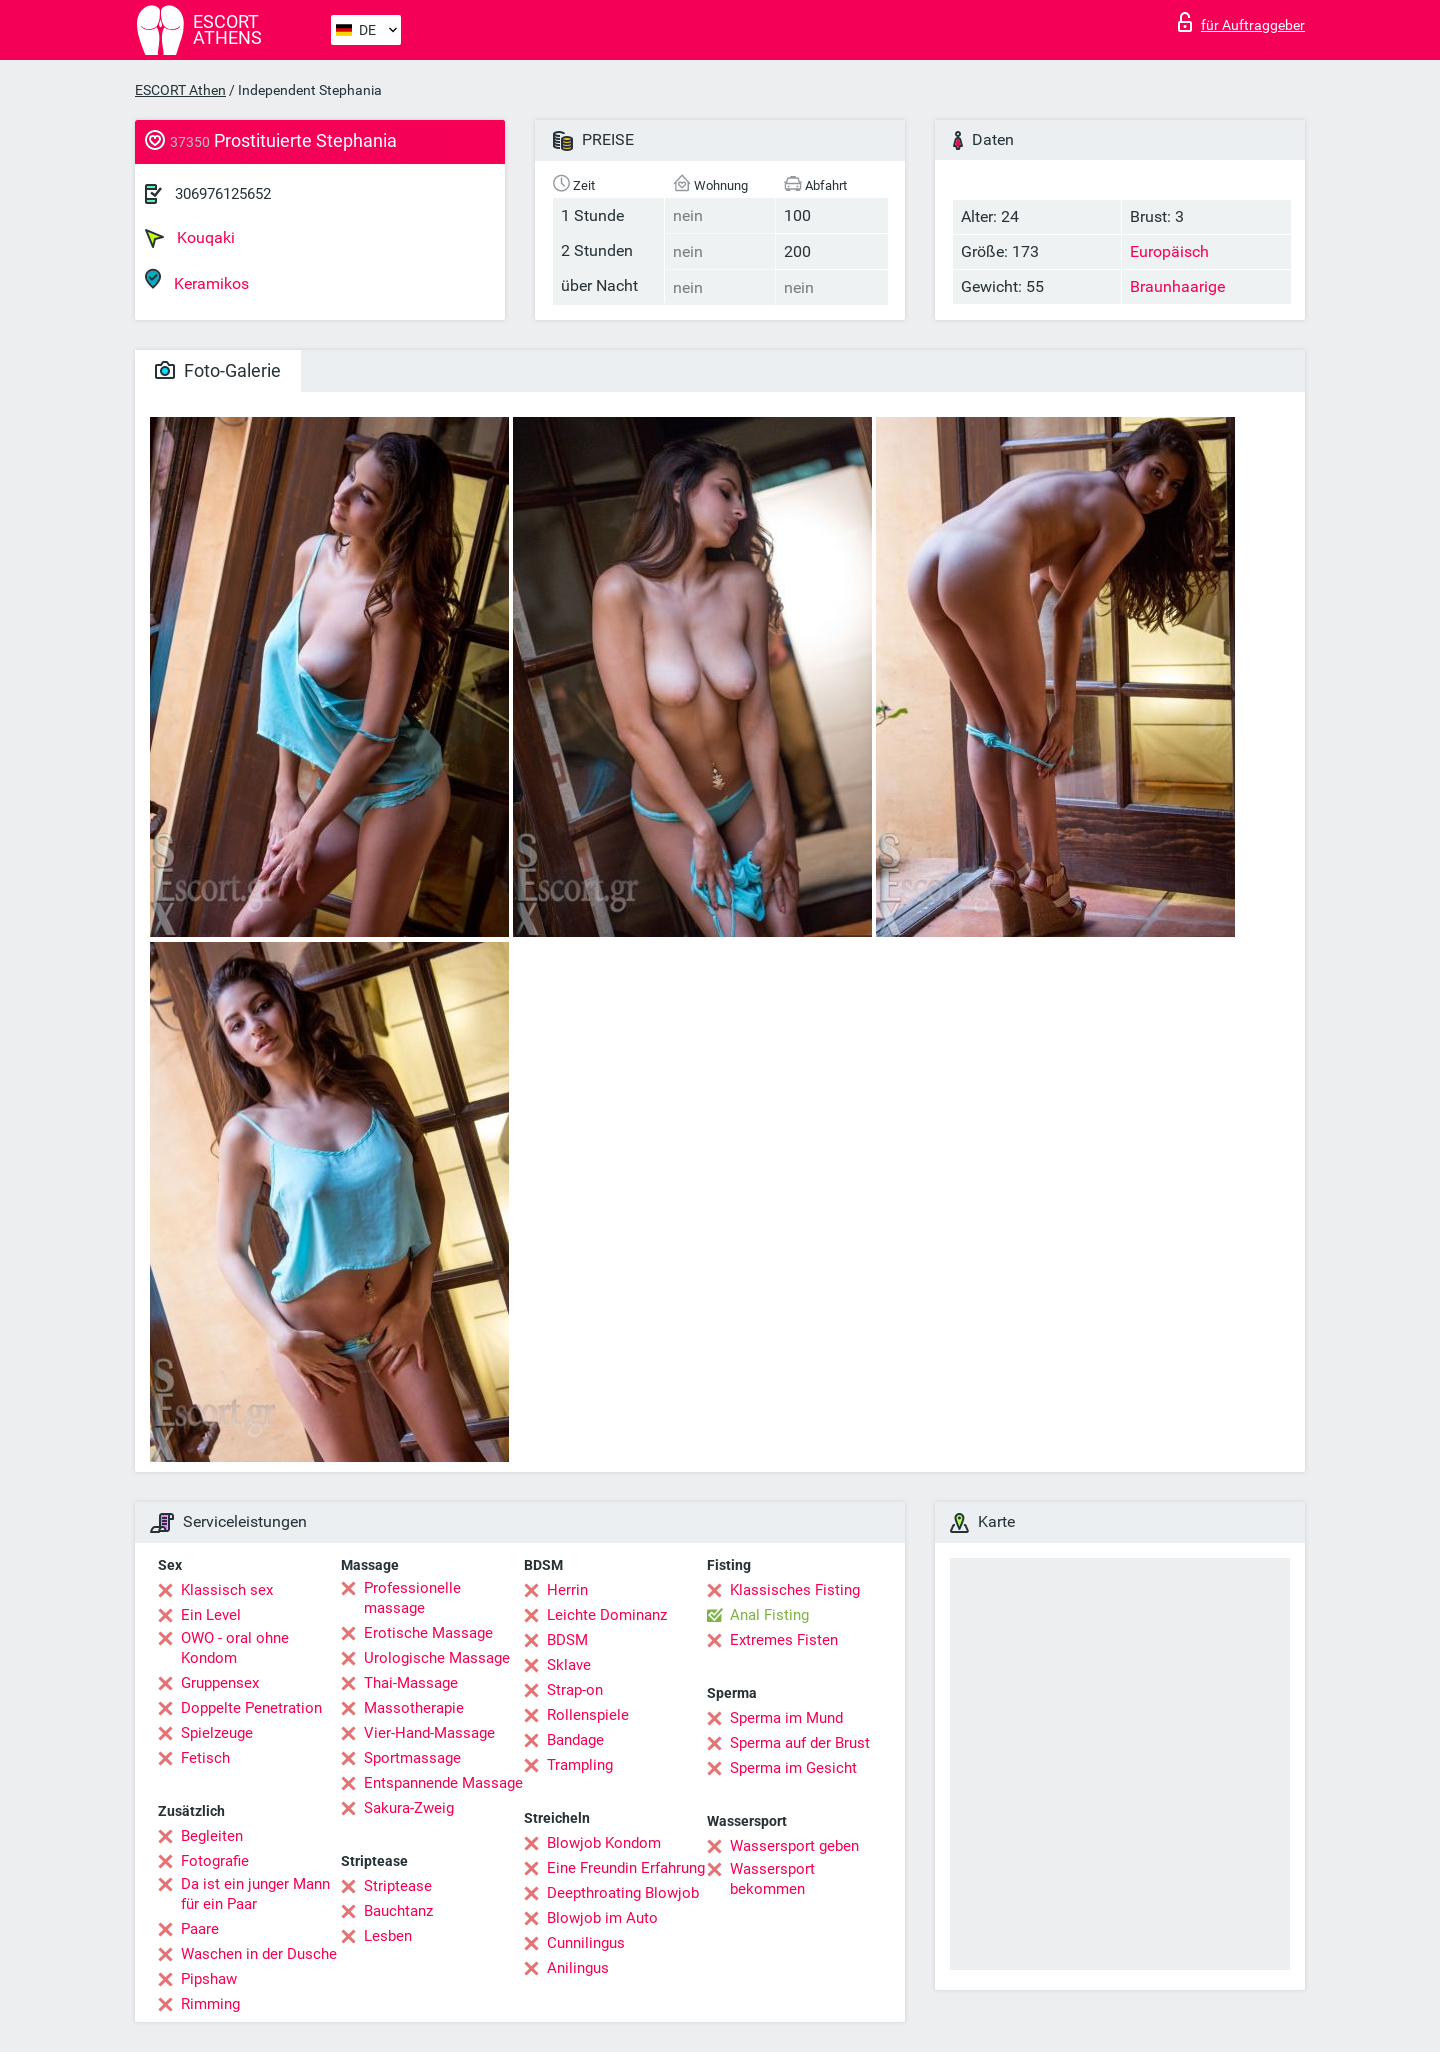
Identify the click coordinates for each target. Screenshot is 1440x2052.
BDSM (567, 1640)
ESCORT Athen (180, 90)
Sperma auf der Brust (800, 1743)
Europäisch (1169, 251)
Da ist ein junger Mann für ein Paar (255, 1894)
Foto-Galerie (218, 370)
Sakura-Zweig (409, 1808)
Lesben (388, 1936)
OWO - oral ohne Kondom (235, 1648)
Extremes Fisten (784, 1640)
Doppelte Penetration (251, 1708)
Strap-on (575, 1690)
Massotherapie (414, 1708)
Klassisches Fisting (795, 1590)
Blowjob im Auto (602, 1918)
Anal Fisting (769, 1615)
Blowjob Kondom (604, 1843)
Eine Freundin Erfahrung (626, 1868)
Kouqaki (190, 238)
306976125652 (223, 194)
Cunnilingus (586, 1943)
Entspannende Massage (443, 1783)
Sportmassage (412, 1758)
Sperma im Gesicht (793, 1768)
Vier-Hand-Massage (429, 1733)
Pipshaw (209, 1979)
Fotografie (215, 1861)
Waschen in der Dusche (259, 1954)
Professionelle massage (412, 1598)
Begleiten (212, 1836)
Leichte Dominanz (607, 1615)
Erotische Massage (428, 1633)
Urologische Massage (437, 1658)
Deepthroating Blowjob (623, 1893)
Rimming (210, 2004)
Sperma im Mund (786, 1718)
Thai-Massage (411, 1683)
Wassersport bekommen (772, 1879)
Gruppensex (220, 1683)
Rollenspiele (588, 1715)
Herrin (567, 1590)
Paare (200, 1929)
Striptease (398, 1886)
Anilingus (578, 1968)
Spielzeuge (217, 1733)
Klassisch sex (227, 1590)
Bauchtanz (398, 1911)
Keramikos (197, 280)
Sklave (569, 1665)
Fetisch (205, 1758)
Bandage (575, 1740)
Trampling (580, 1765)
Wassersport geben (794, 1846)
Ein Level (211, 1615)
